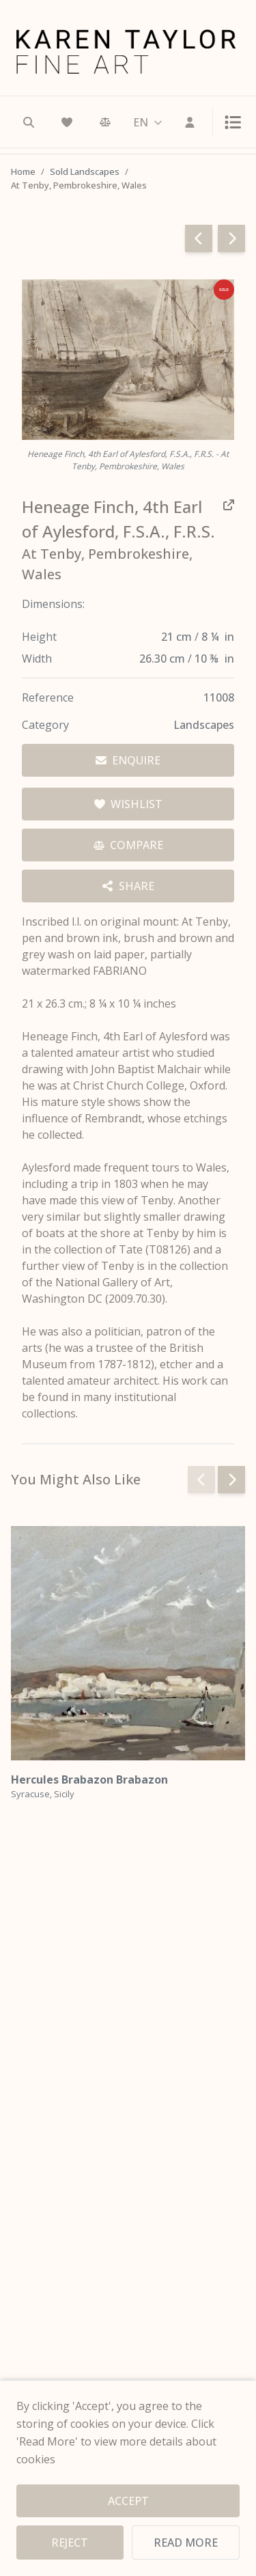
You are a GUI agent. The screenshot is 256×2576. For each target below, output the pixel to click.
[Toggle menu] (227, 122)
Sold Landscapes (84, 171)
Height (39, 636)
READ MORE (186, 2542)
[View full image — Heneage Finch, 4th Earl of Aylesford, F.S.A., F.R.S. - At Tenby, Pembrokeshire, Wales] (128, 359)
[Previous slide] (201, 1479)
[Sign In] (190, 122)
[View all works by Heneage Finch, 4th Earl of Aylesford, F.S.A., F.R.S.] (128, 519)
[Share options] (128, 886)
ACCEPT (128, 2500)
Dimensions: (53, 603)
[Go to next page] (231, 238)
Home (23, 171)
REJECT (69, 2542)
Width (37, 658)
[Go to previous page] (198, 238)
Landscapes (203, 724)
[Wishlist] (67, 122)
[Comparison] (105, 122)
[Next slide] (231, 1479)
